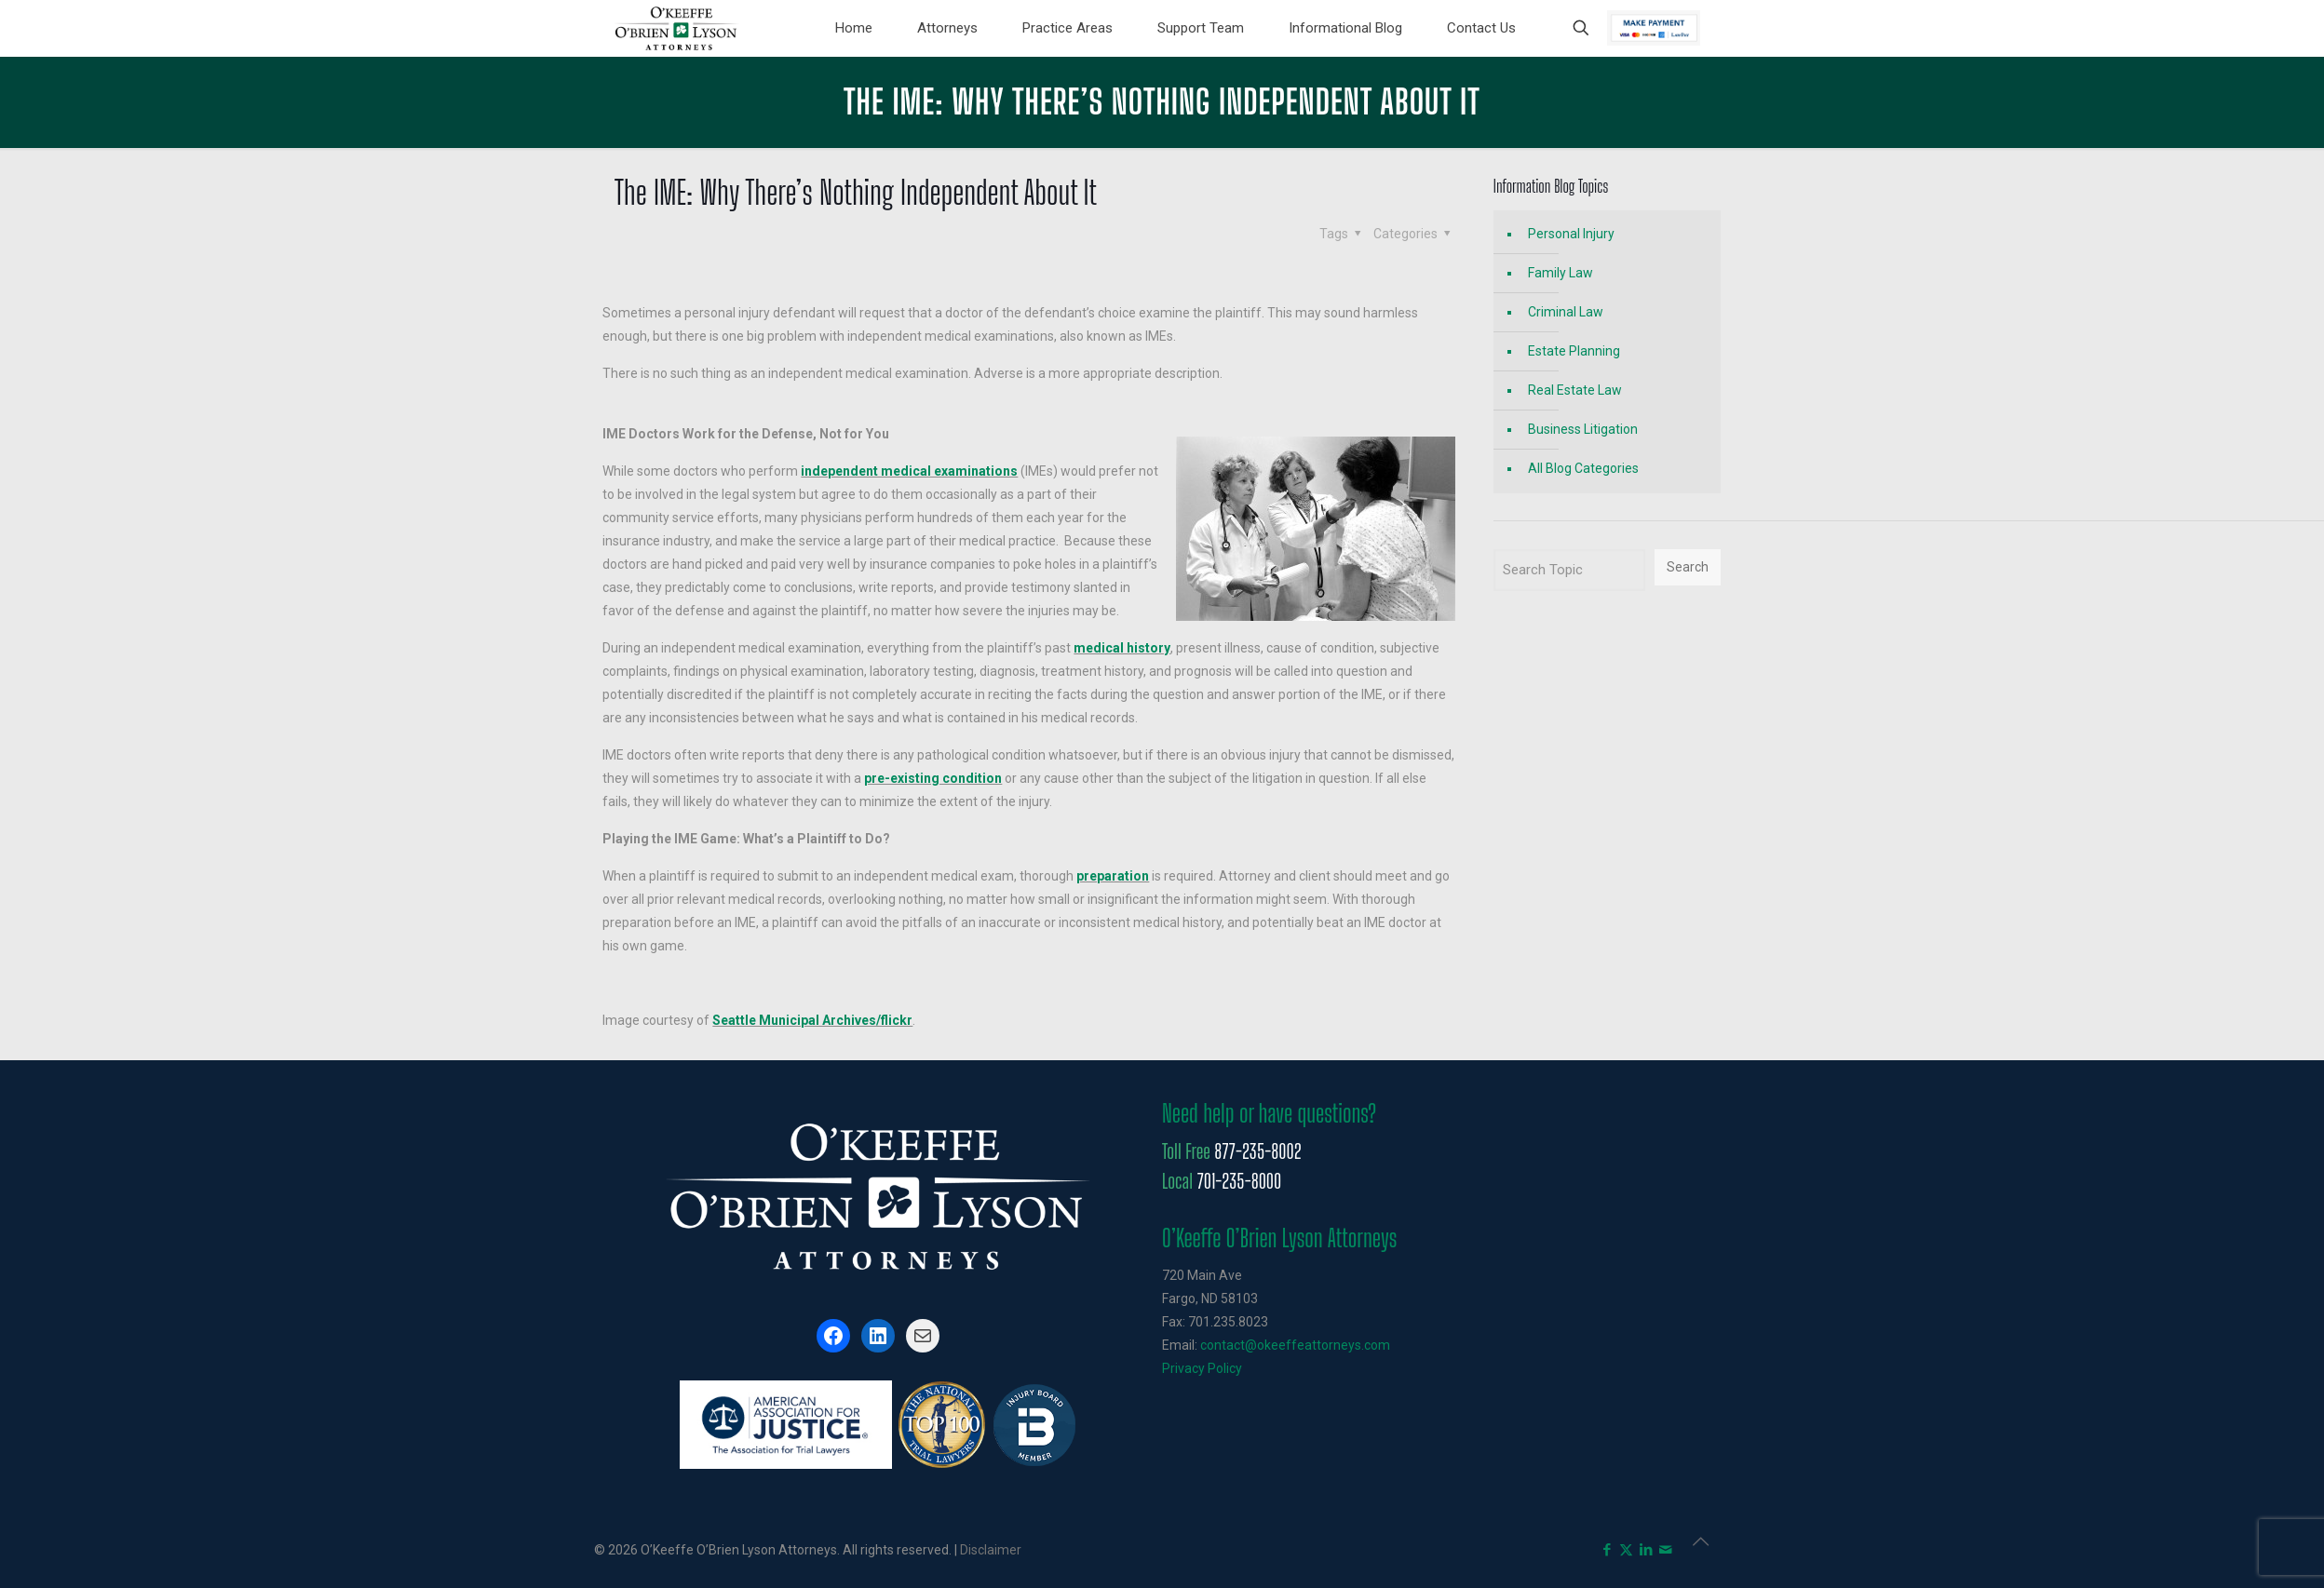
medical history (1122, 647)
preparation (1112, 875)
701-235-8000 (1238, 1180)
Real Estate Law (1575, 390)
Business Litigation (1583, 429)
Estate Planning (1574, 350)
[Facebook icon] (1607, 1549)
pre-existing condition (933, 778)
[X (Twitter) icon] (1626, 1549)
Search (1688, 566)
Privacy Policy (1202, 1368)
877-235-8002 (1257, 1151)
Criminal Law (1565, 311)
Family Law (1560, 272)
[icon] (1665, 1549)
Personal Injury (1571, 233)
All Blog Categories (1583, 468)
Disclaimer (990, 1549)
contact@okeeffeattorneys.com (1295, 1345)
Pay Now (1653, 28)
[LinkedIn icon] (1646, 1549)
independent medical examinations (909, 471)
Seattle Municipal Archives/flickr (812, 1020)
